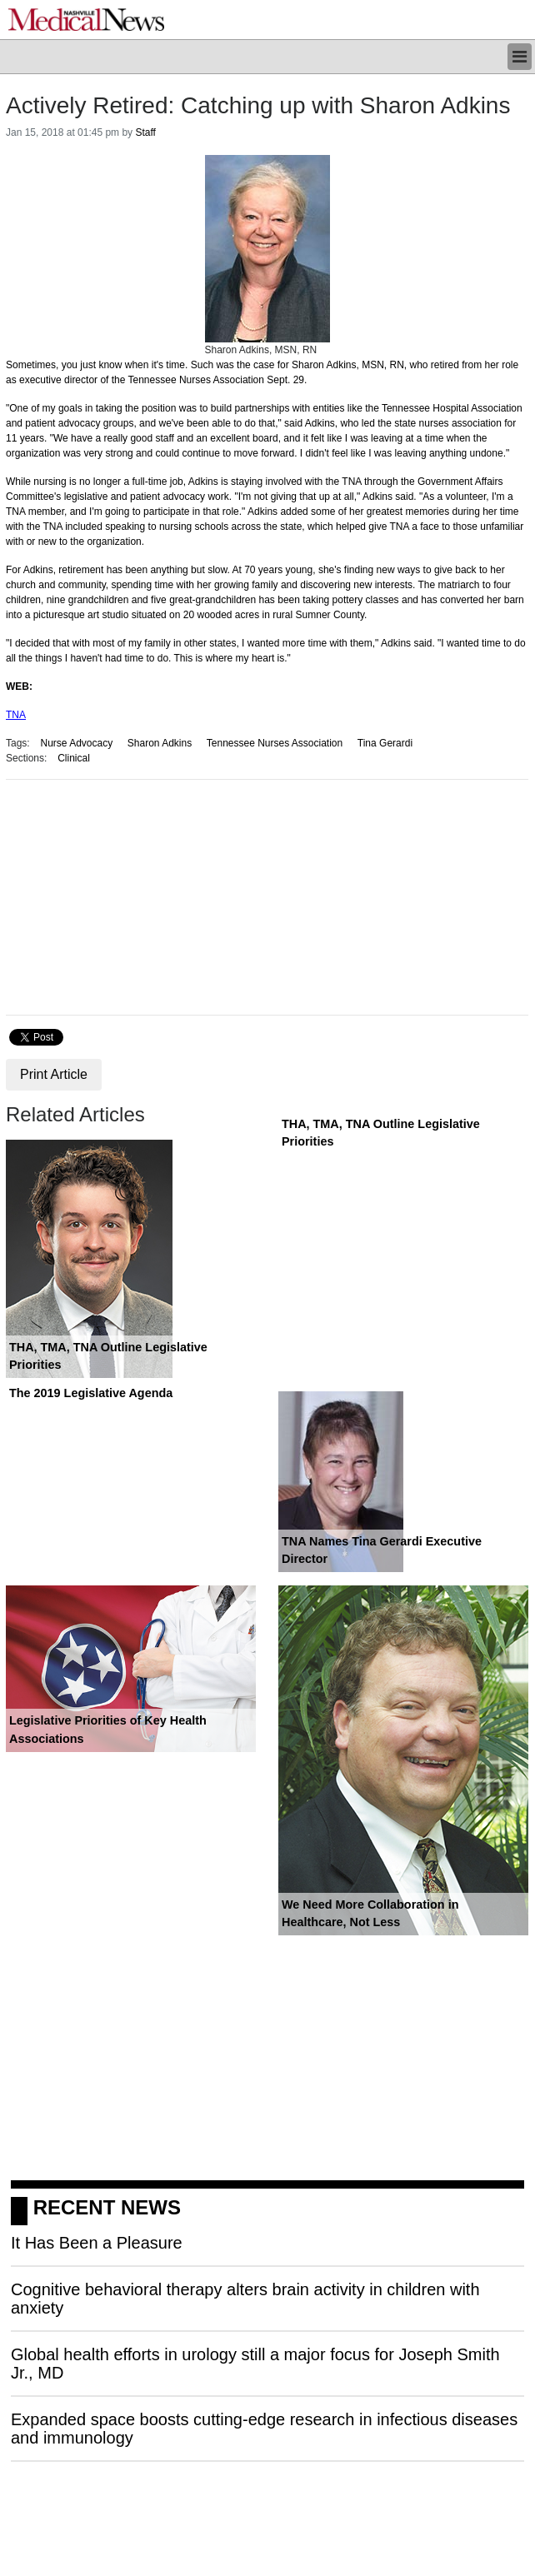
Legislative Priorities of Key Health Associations (108, 1729)
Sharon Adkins (160, 743)
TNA (16, 715)
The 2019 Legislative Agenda (90, 1393)
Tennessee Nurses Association (274, 743)
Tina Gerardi (385, 743)
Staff (145, 132)
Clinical (74, 758)
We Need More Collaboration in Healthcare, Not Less (370, 1914)
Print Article (54, 1074)
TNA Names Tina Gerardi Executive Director (382, 1550)
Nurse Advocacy (76, 743)
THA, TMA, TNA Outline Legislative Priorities (108, 1356)
